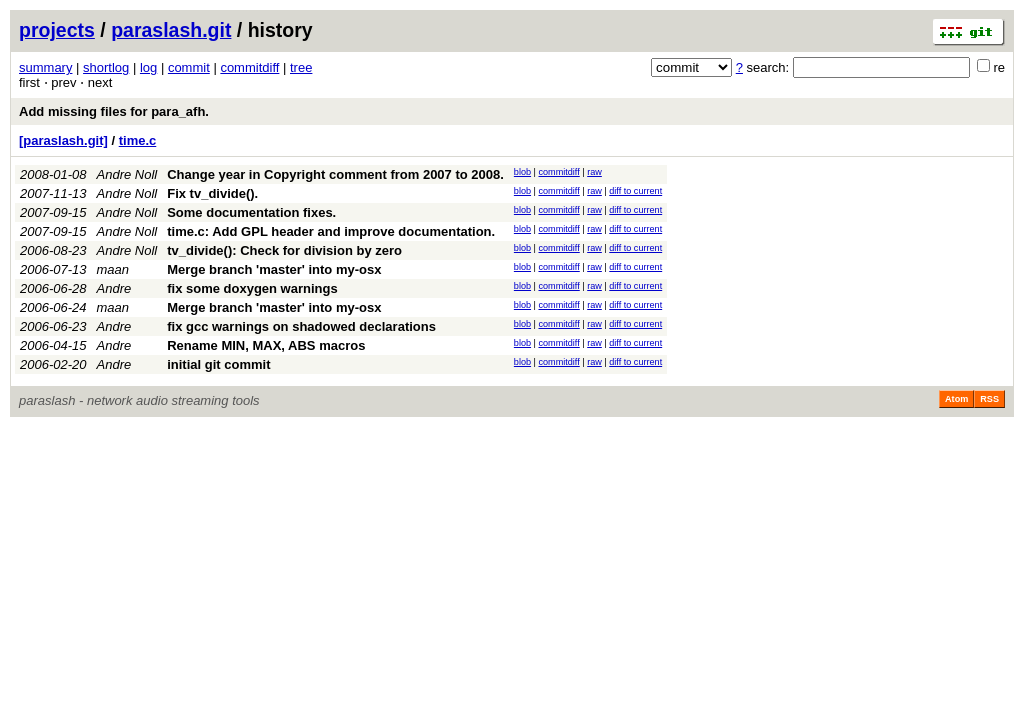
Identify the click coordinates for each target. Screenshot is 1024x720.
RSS (989, 399)
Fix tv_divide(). (212, 193)
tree (301, 67)
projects (57, 30)
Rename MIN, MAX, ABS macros (266, 345)
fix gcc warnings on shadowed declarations (301, 326)
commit (189, 67)
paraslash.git (171, 30)
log (148, 67)
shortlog (106, 67)
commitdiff (249, 67)
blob (522, 172)
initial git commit (218, 364)
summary (45, 67)
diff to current (635, 191)
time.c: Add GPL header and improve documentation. (331, 231)
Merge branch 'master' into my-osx (274, 269)
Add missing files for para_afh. (114, 111)
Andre (114, 288)
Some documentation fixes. (251, 212)
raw (594, 172)
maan (113, 269)
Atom (956, 399)
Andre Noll (127, 174)
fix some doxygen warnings (252, 288)
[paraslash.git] (63, 140)
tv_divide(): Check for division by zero (284, 250)
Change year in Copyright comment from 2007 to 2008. (335, 174)
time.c (138, 140)
